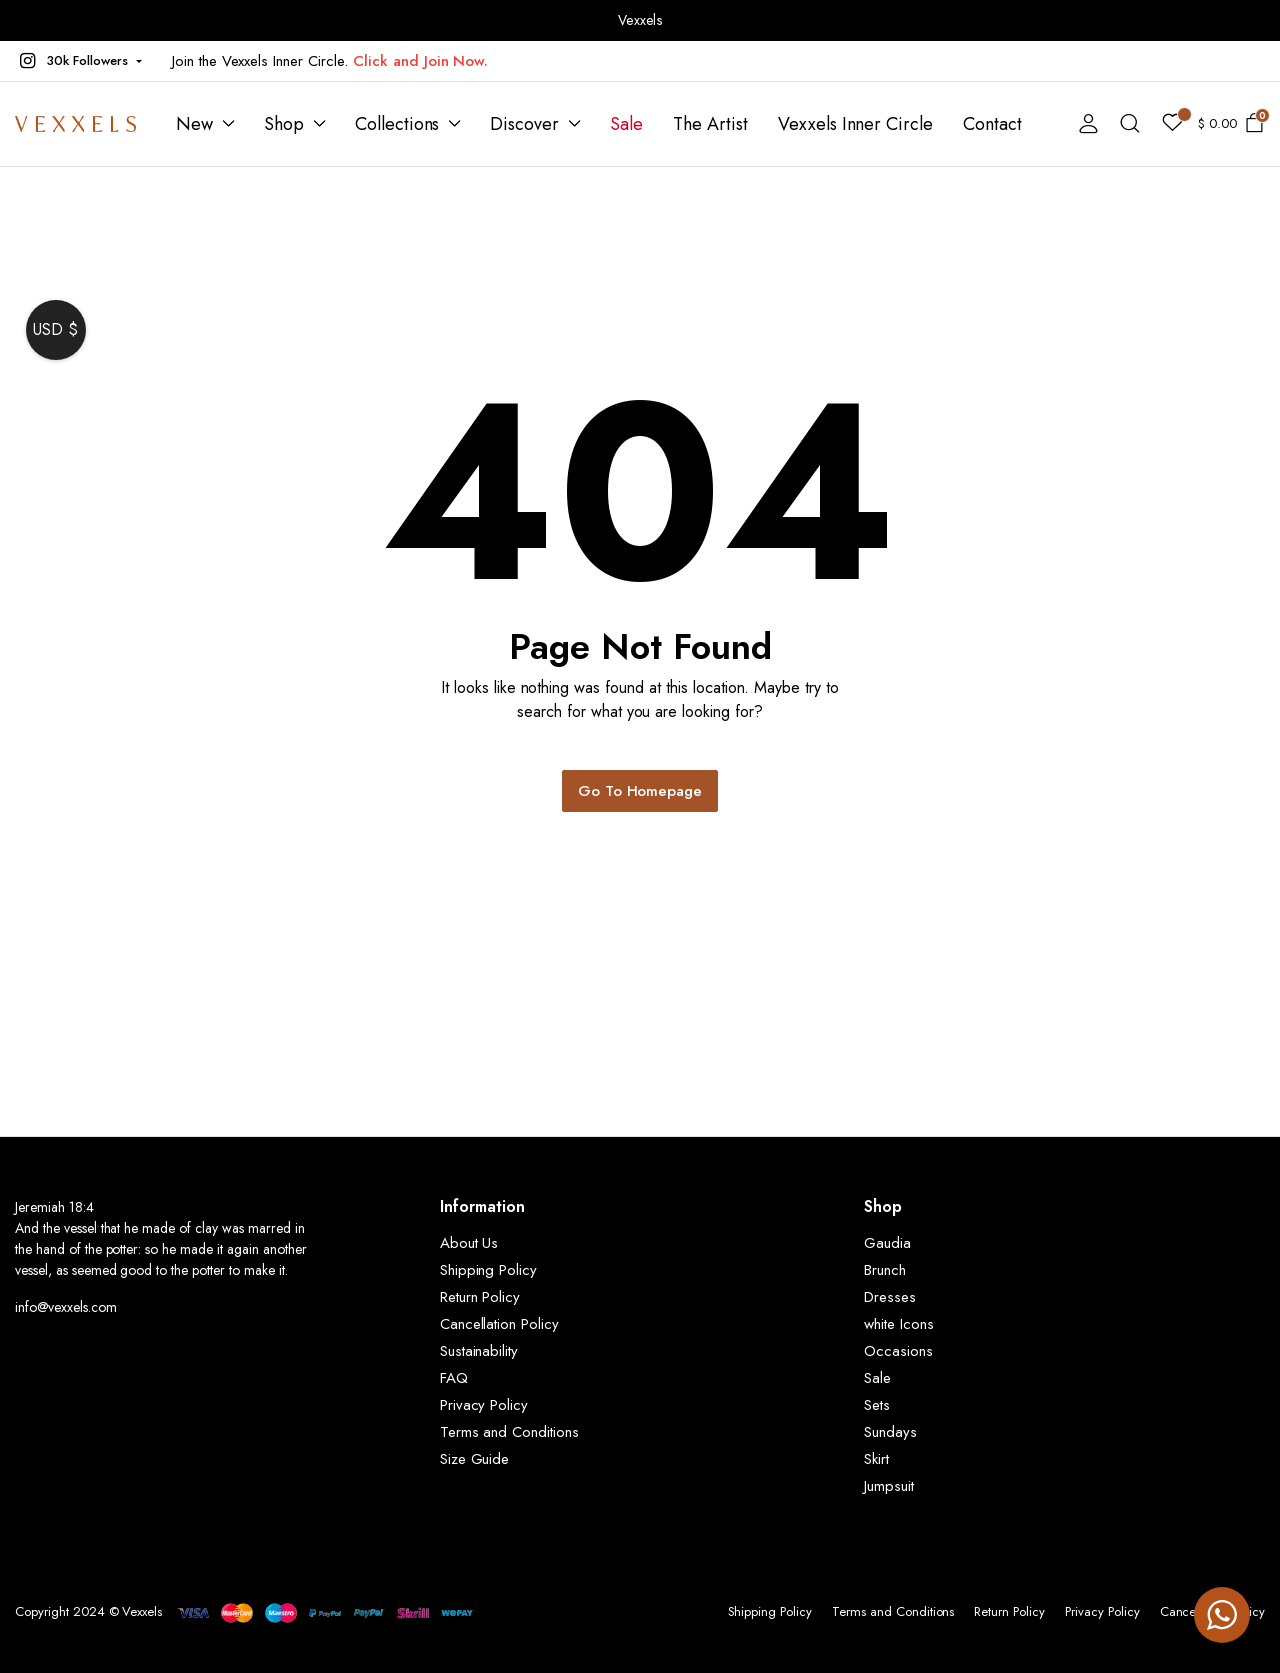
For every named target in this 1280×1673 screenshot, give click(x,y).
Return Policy (480, 1297)
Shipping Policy (489, 1270)
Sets (877, 1405)
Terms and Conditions (509, 1432)
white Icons (899, 1324)
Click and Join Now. (420, 61)
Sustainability (479, 1351)
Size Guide (475, 1459)
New (194, 124)
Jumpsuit (889, 1486)
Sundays (890, 1432)
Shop (284, 124)
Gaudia (887, 1243)
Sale (626, 124)
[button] (78, 61)
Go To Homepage (640, 791)
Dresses (890, 1297)
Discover (524, 124)
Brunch (885, 1270)
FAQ (454, 1378)
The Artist (710, 124)
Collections (397, 124)
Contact (992, 124)
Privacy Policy (484, 1405)
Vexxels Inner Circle (855, 124)
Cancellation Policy (499, 1324)
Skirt (876, 1459)
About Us (469, 1243)
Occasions (898, 1351)
